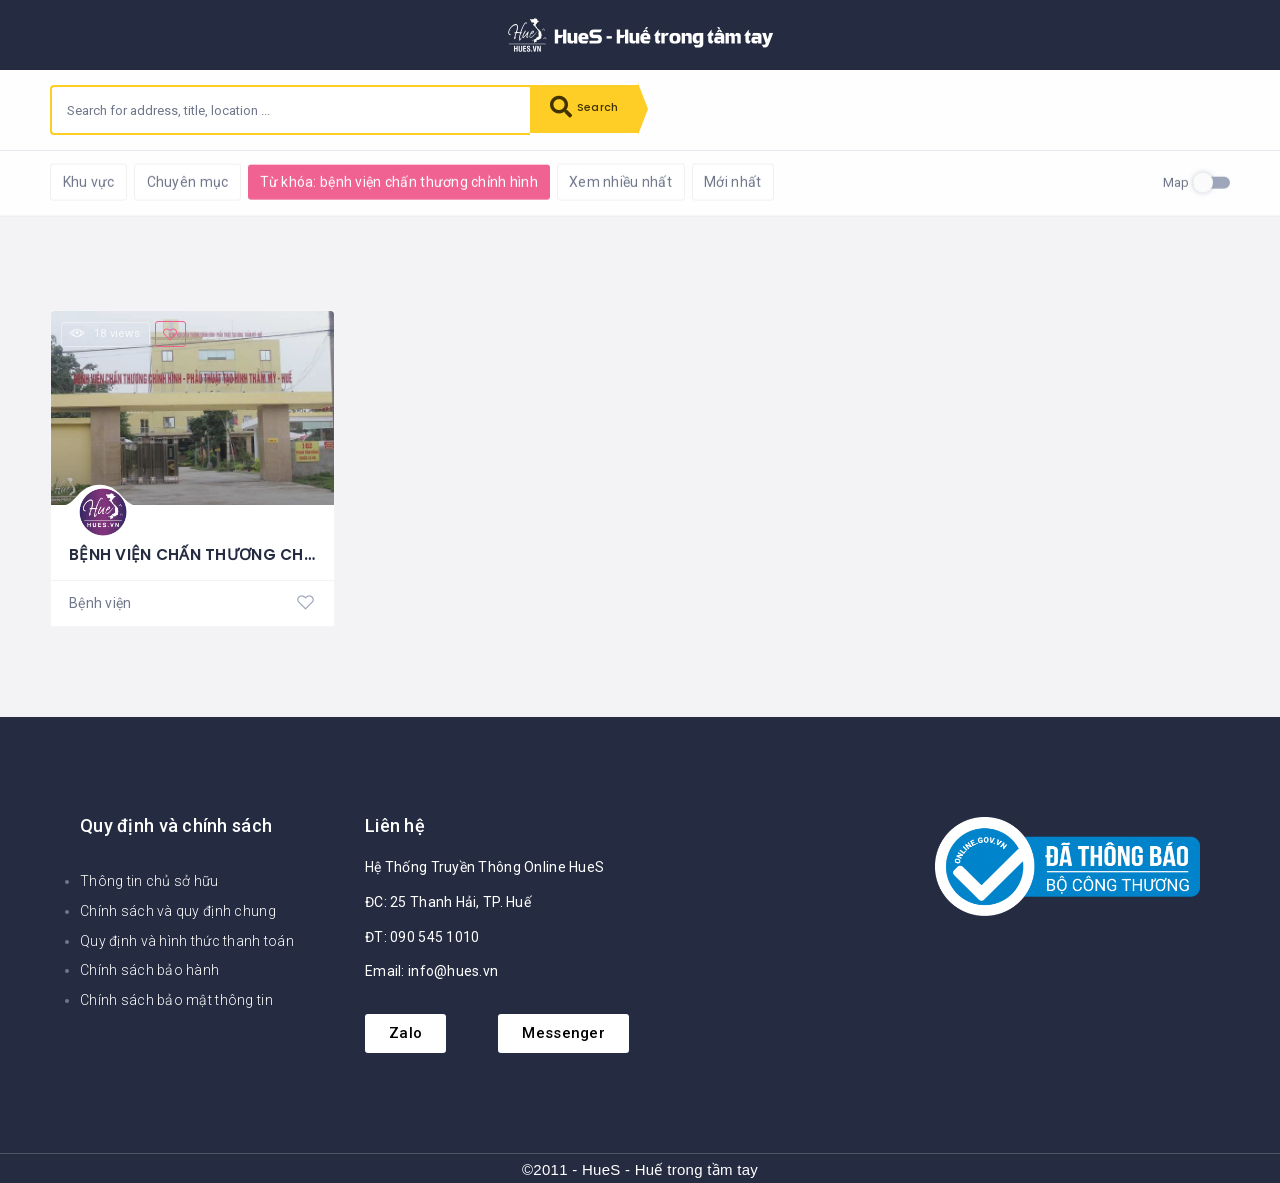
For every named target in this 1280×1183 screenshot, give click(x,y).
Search (590, 110)
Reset (227, 180)
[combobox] (291, 110)
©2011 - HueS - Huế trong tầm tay (640, 1168)
